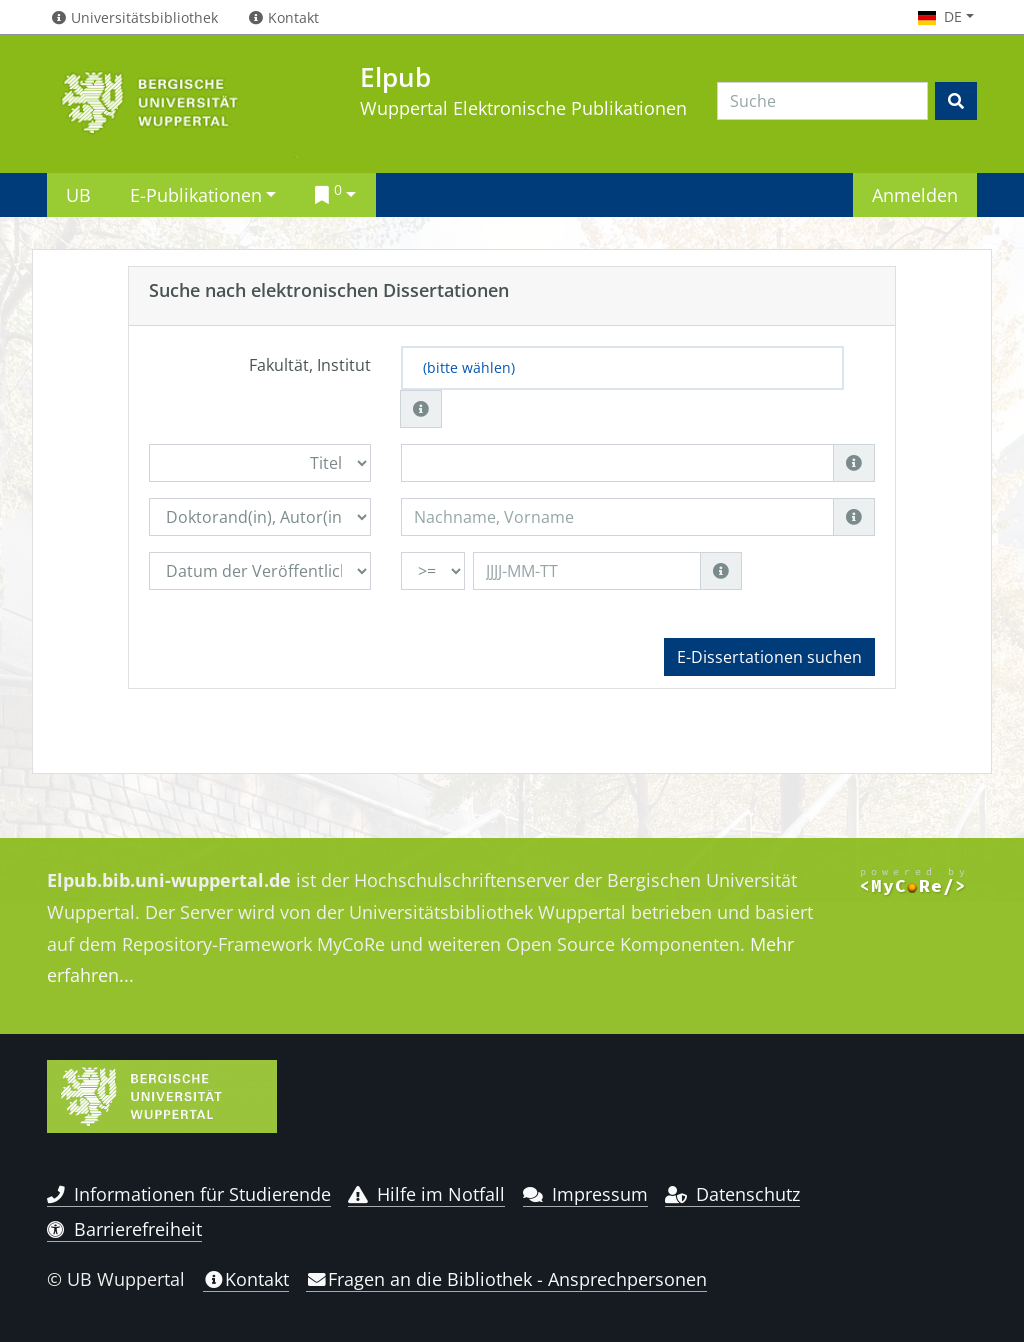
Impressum (585, 1194)
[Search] (822, 101)
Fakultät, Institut (310, 365)
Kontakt (246, 1279)
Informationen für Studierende (189, 1194)
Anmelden (915, 194)
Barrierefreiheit (124, 1229)
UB (78, 194)
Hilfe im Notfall (426, 1194)
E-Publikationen (196, 194)
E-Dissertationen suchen (769, 657)
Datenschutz (732, 1194)
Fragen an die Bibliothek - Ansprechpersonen (506, 1279)
